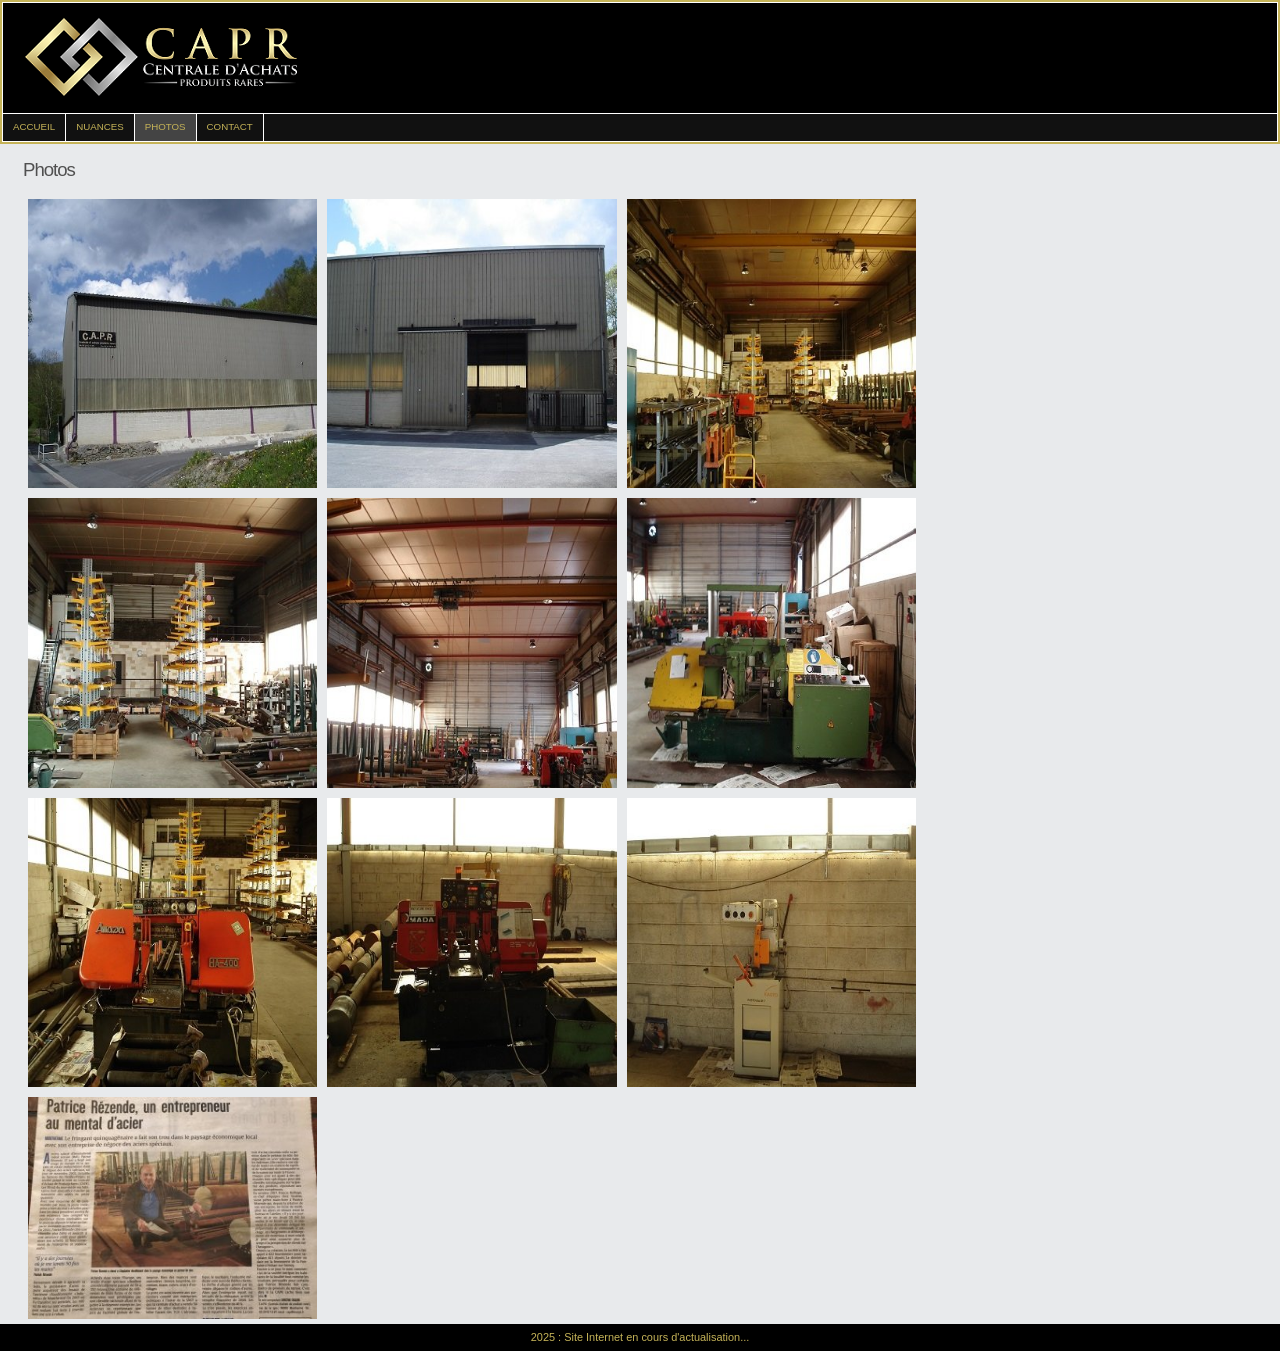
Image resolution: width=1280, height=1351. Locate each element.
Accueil (34, 126)
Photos (165, 126)
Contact (230, 126)
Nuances (100, 126)
